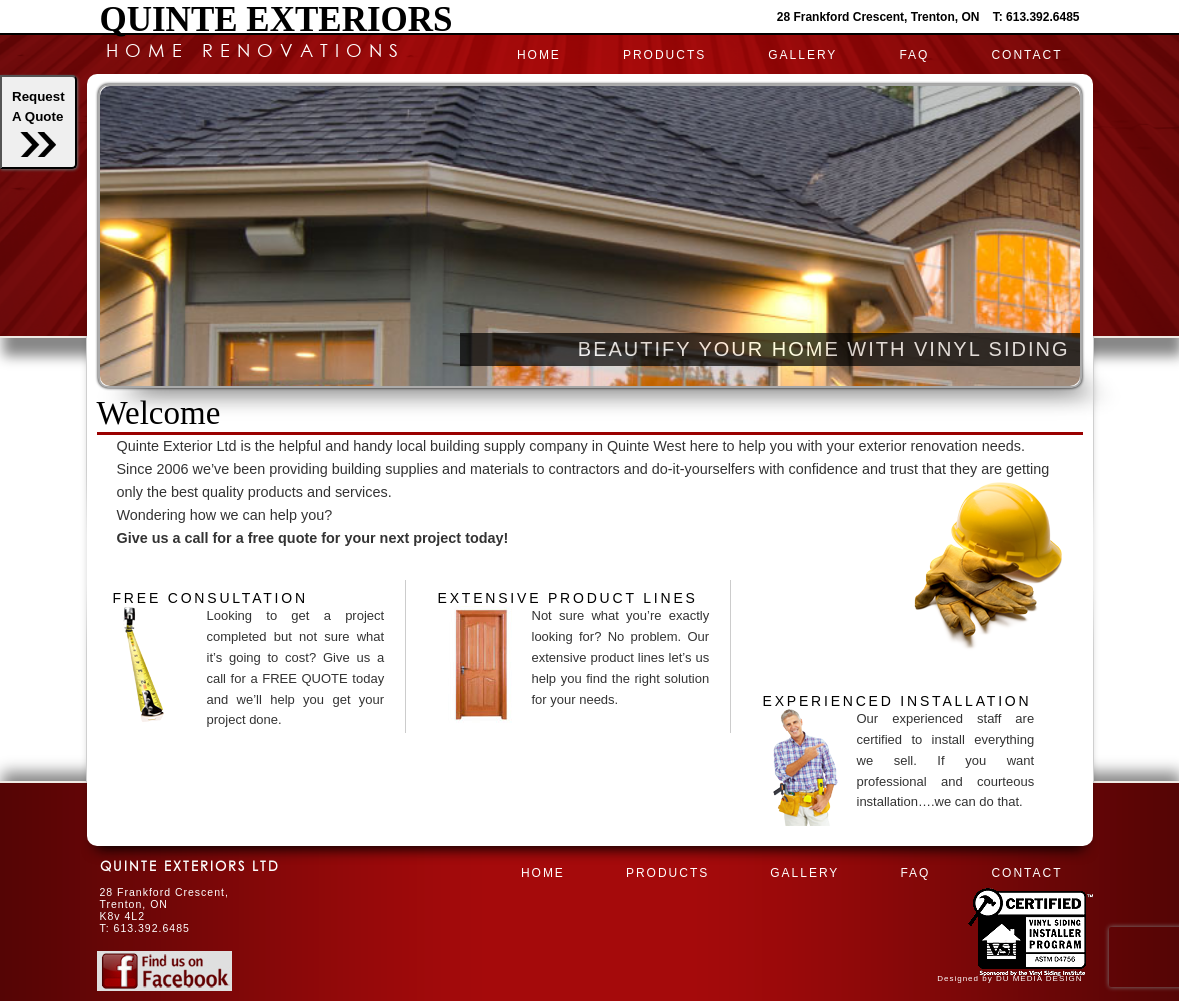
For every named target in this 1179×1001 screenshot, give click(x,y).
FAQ (914, 55)
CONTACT (1026, 55)
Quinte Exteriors (276, 19)
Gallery (802, 55)
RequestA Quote (38, 123)
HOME (539, 55)
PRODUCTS (664, 55)
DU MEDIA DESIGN (1039, 978)
